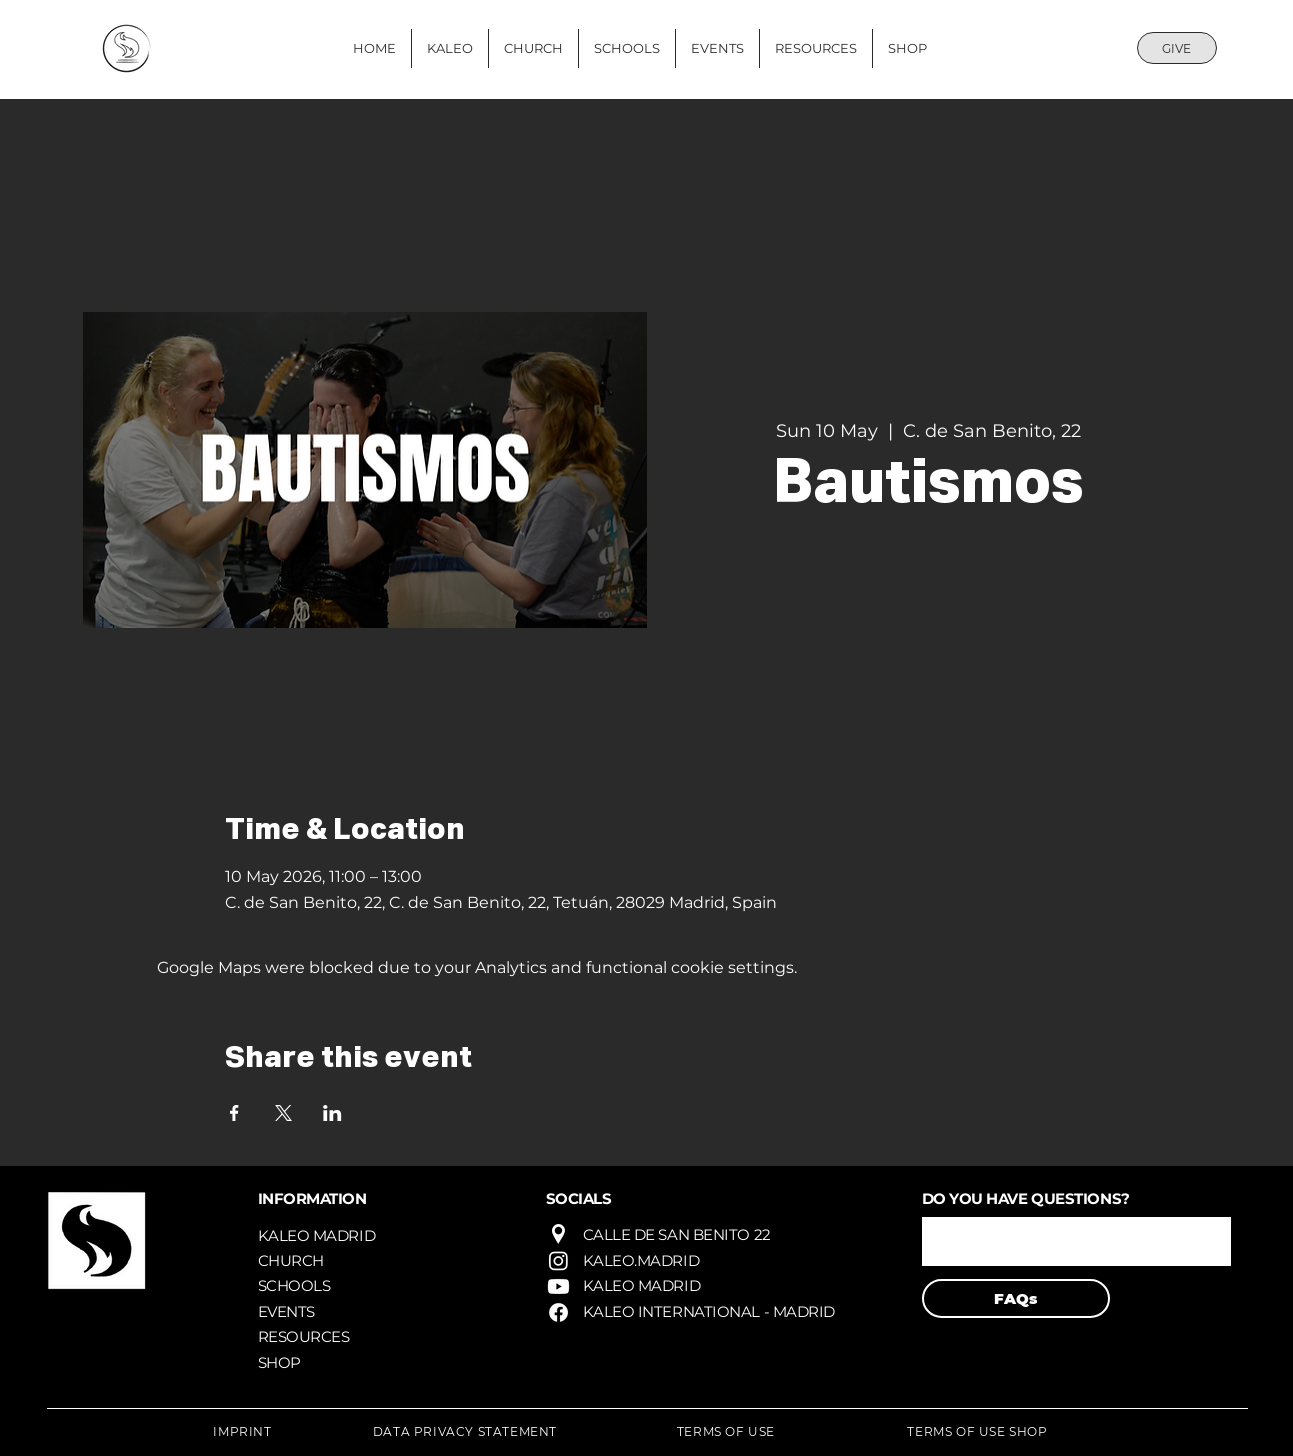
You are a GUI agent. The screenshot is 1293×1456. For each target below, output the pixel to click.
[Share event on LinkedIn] (332, 1113)
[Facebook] (558, 1312)
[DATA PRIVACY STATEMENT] (465, 1431)
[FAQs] (1016, 1298)
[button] (1076, 1241)
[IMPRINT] (243, 1431)
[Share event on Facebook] (234, 1113)
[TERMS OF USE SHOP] (978, 1431)
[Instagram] (558, 1260)
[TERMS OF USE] (726, 1431)
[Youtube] (558, 1286)
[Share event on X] (283, 1113)
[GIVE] (1177, 48)
